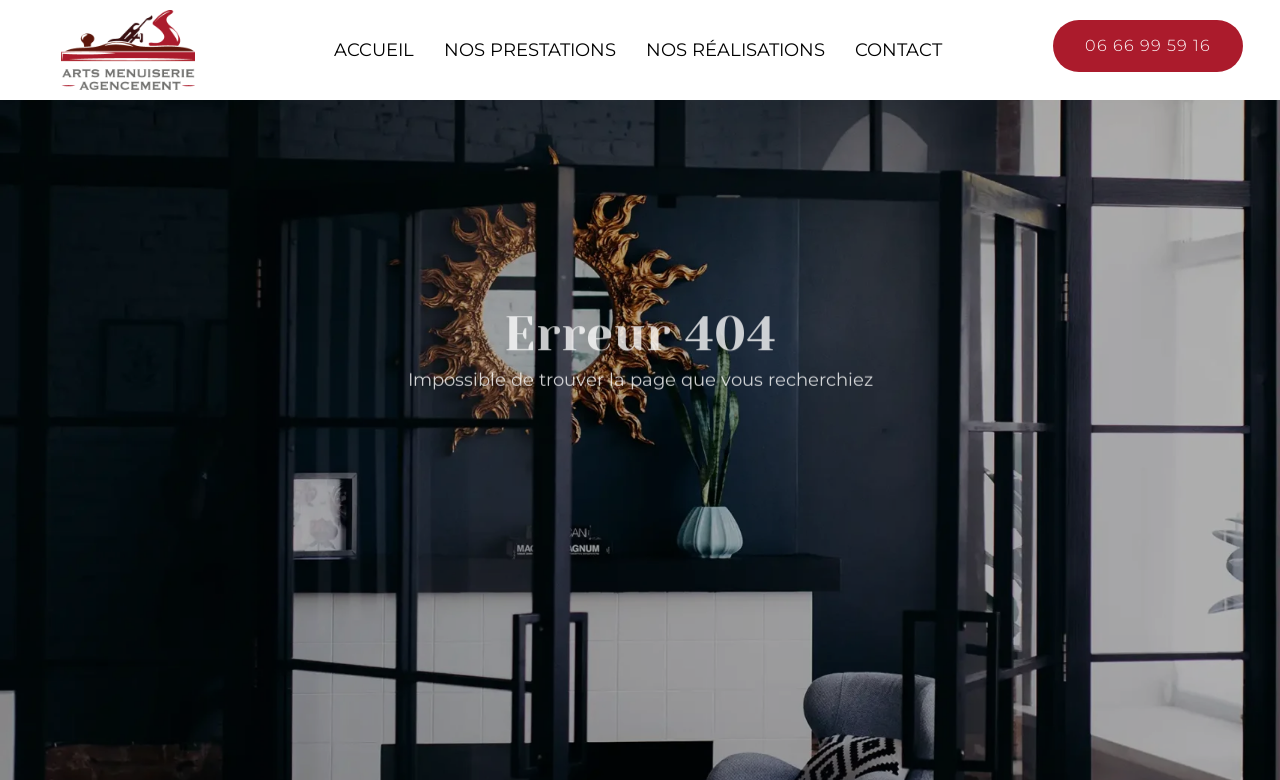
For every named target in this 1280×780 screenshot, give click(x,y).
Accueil (374, 49)
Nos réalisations (735, 49)
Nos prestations (530, 49)
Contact (898, 49)
